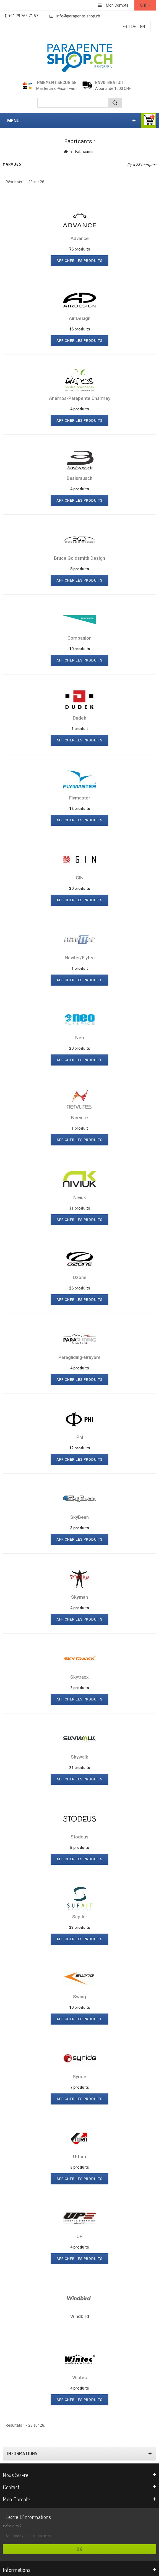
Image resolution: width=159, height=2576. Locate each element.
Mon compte (16, 2499)
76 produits (79, 249)
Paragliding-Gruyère (79, 1357)
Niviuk (79, 1197)
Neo (79, 1037)
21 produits (79, 1767)
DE (133, 26)
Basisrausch (79, 478)
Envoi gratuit (109, 82)
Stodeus (79, 1837)
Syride (79, 2076)
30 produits (79, 888)
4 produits (79, 409)
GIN (80, 878)
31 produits (79, 1208)
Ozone (80, 1277)
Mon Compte (117, 5)
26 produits (79, 1288)
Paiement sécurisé (57, 82)
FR (125, 26)
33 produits (79, 1927)
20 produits (79, 1048)
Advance (80, 238)
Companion (79, 638)
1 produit (79, 728)
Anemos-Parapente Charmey (79, 398)
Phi (79, 1437)
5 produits (79, 1847)
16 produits (79, 329)
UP (80, 2236)
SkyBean (79, 1517)
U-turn (79, 2156)
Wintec (79, 2377)
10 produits (79, 649)
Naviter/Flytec (80, 957)
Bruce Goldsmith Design (79, 558)
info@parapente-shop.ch (78, 16)
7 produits (79, 2087)
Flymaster (79, 798)
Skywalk (79, 1757)
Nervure (79, 1117)
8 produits (79, 569)
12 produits (79, 808)
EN (142, 26)
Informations (22, 2453)
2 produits (79, 1688)
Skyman (79, 1597)
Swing (79, 1996)
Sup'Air (79, 1916)
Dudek (79, 718)
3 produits (79, 1528)
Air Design (79, 318)
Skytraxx (79, 1677)
